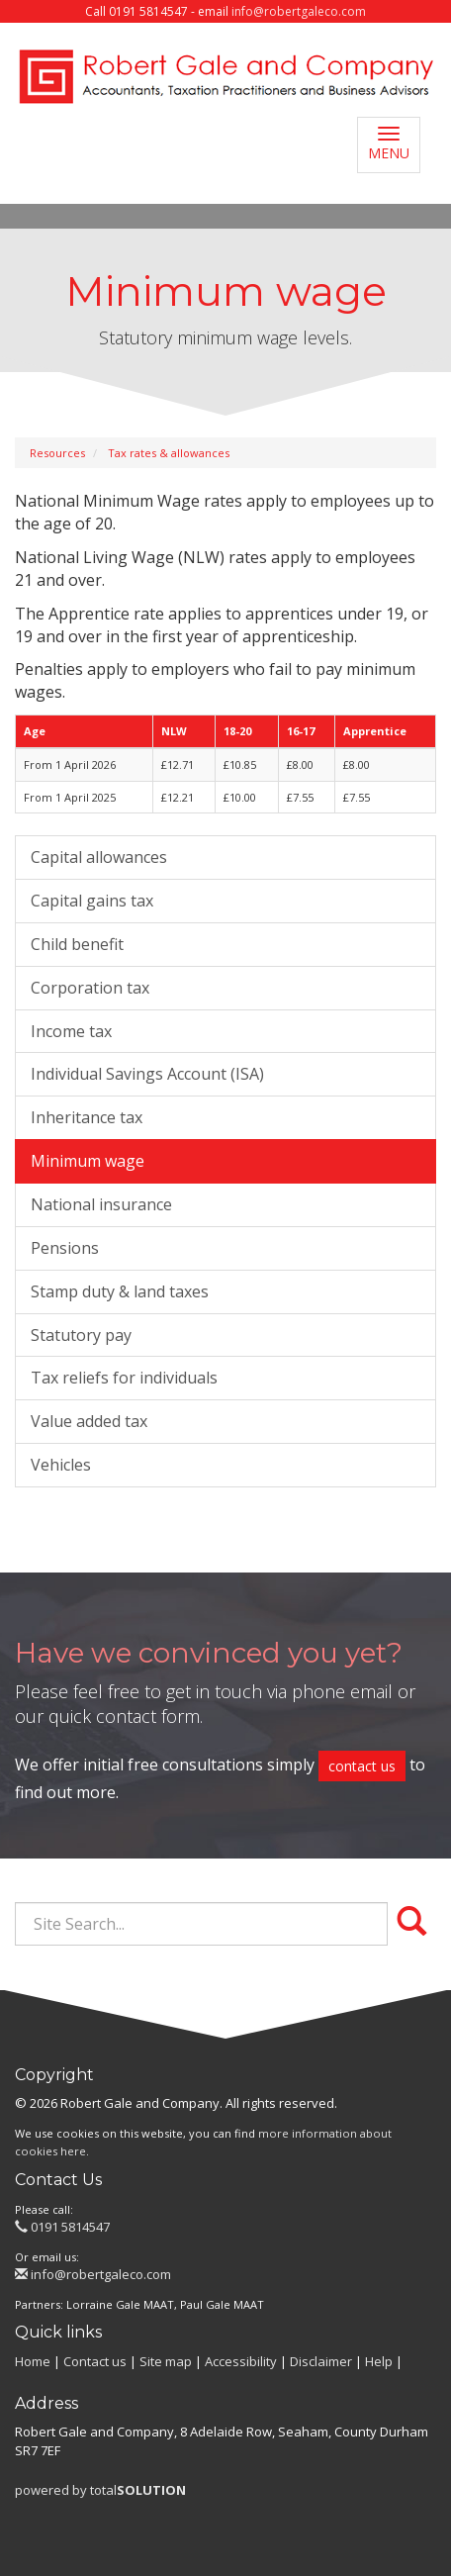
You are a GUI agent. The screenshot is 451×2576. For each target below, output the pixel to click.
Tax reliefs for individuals (124, 1377)
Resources (57, 452)
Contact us (95, 2361)
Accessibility (241, 2361)
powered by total (100, 2490)
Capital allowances (99, 857)
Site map (165, 2361)
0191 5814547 (62, 2227)
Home (32, 2361)
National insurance (101, 1204)
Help (379, 2361)
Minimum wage (87, 1161)
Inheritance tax (86, 1117)
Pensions (65, 1248)
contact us (362, 1766)
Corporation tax (90, 988)
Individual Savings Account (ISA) (147, 1074)
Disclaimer (321, 2361)
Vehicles (61, 1465)
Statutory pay (81, 1335)
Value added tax (89, 1421)
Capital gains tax (92, 900)
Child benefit (77, 944)
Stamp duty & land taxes (120, 1291)
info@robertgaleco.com (298, 11)
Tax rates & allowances (168, 452)
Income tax (71, 1031)
